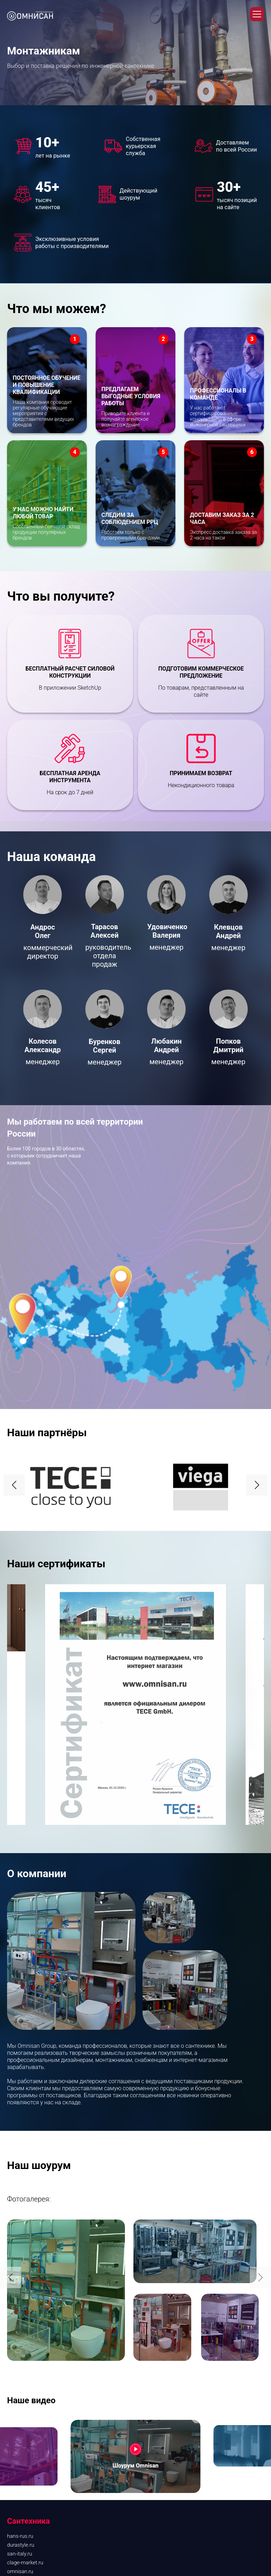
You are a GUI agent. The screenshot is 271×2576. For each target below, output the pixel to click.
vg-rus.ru (17, 2370)
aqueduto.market (27, 2281)
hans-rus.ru (20, 2237)
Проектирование (27, 2441)
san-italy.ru (19, 2255)
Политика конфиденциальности (46, 2539)
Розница (17, 2406)
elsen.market (22, 2335)
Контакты (19, 2450)
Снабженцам (22, 2414)
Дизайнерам (22, 2432)
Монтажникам (24, 2423)
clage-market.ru (25, 2263)
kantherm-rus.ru (25, 2343)
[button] (256, 1186)
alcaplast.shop (24, 2326)
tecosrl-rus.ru (22, 2361)
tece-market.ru (24, 2317)
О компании (28, 2390)
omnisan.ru (20, 2272)
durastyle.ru (20, 2246)
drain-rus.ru (20, 2352)
